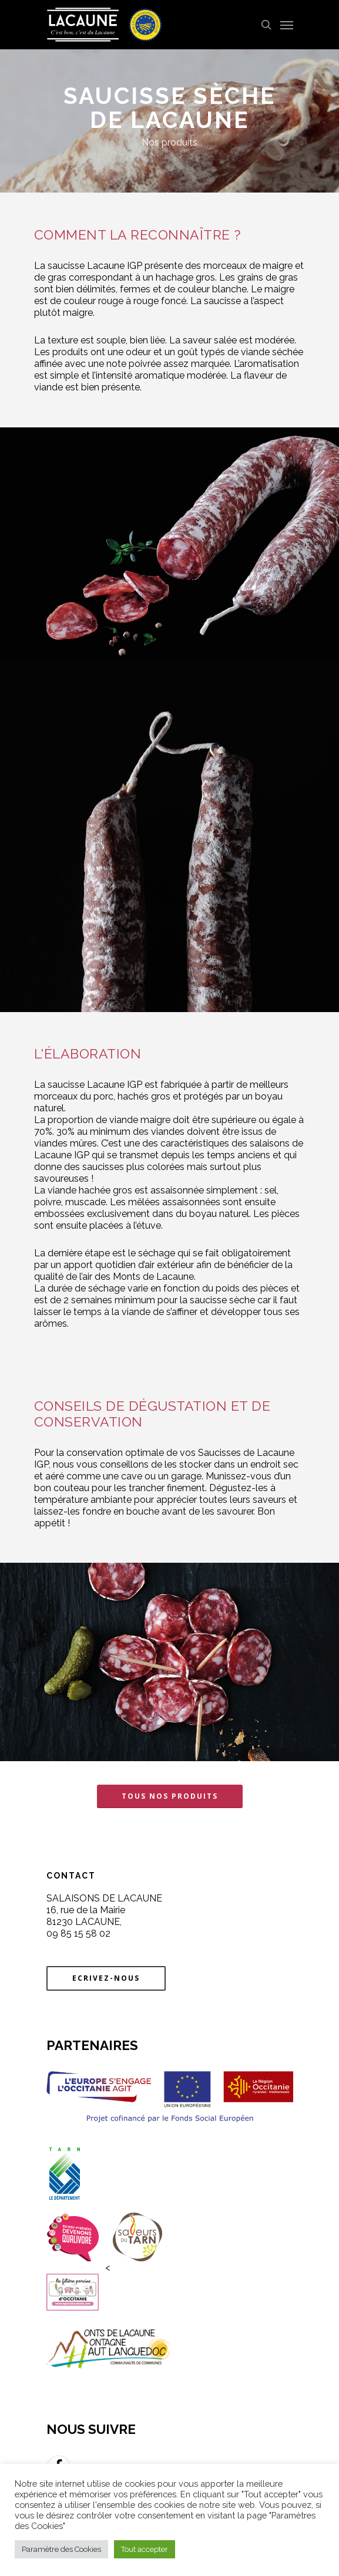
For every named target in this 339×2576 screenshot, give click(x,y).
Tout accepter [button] (144, 2549)
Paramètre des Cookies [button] (61, 2549)
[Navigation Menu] (286, 25)
